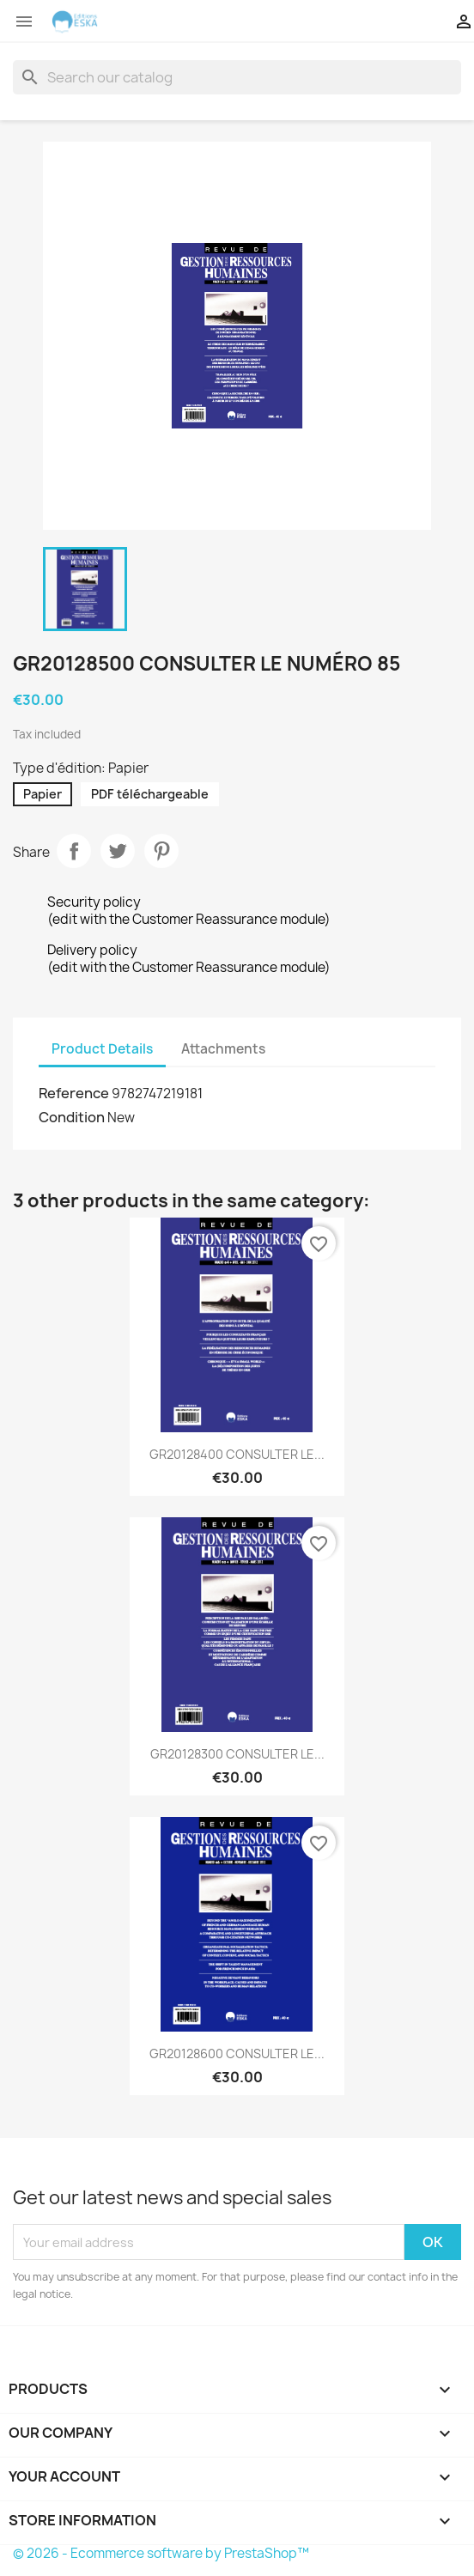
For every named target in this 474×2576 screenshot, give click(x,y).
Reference (74, 1093)
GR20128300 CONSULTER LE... (237, 1754)
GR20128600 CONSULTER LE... (237, 2053)
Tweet (117, 851)
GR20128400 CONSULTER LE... (237, 1454)
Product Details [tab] (102, 1049)
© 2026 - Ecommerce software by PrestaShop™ (161, 2553)
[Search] (237, 77)
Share (74, 851)
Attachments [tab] (223, 1049)
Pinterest (161, 851)
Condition (72, 1117)
